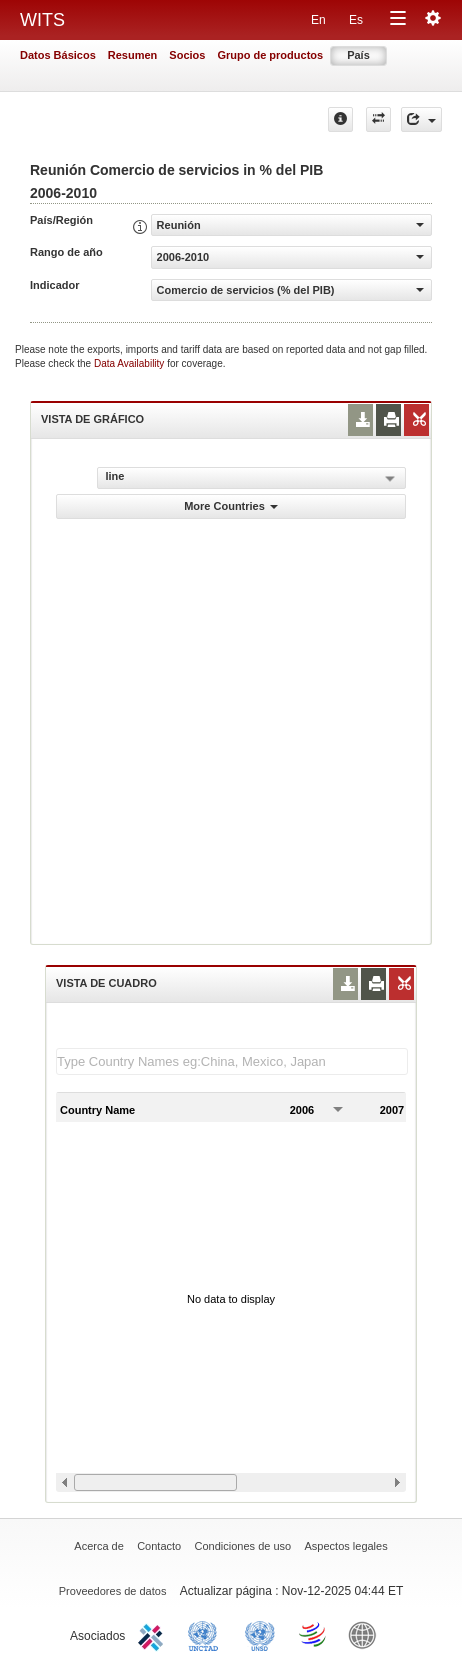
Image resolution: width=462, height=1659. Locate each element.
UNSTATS (260, 1634)
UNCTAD (207, 1634)
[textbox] (232, 1061)
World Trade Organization (314, 1634)
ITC (154, 1634)
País (358, 55)
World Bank (367, 1634)
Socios (187, 55)
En (318, 20)
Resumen (133, 55)
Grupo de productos (270, 55)
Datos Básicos (58, 55)
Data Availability (130, 363)
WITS (42, 20)
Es (356, 20)
